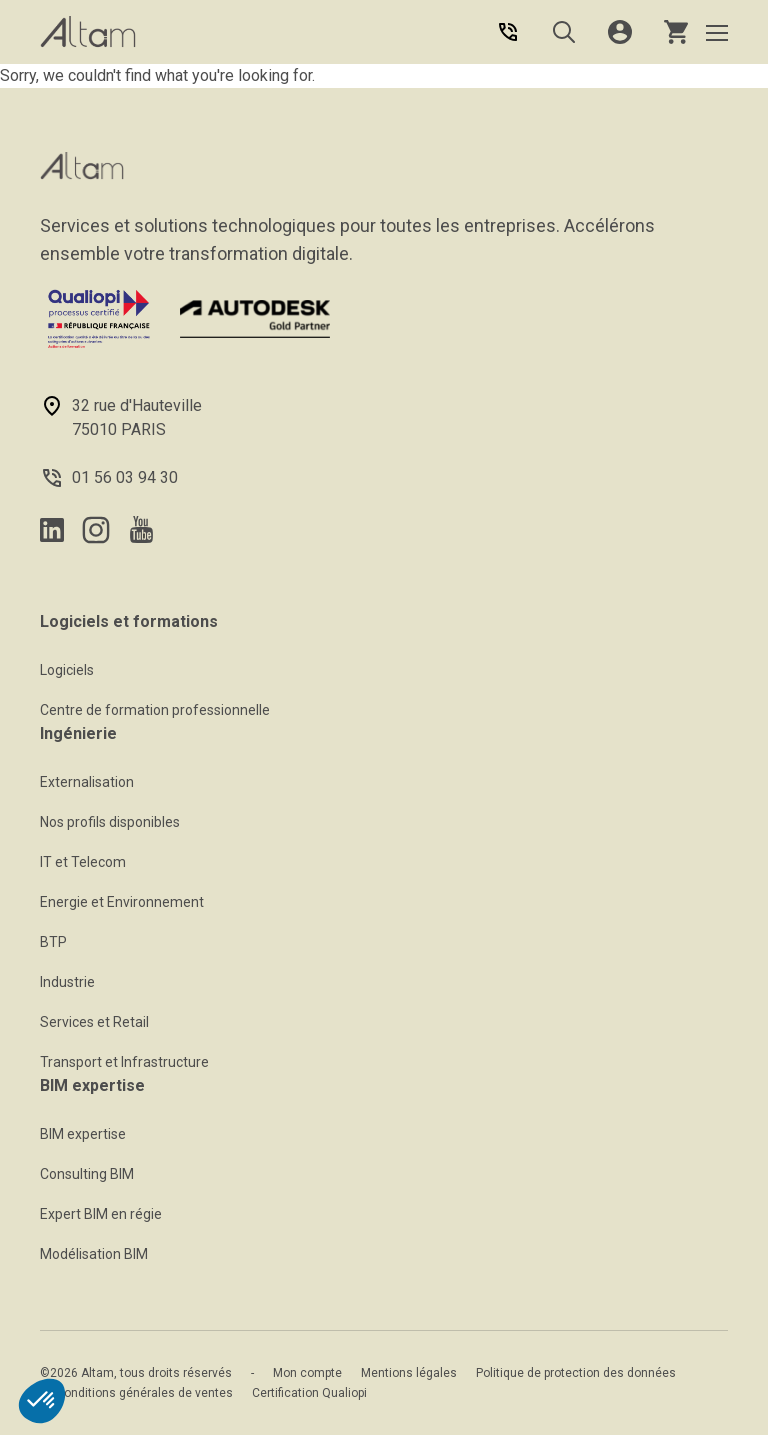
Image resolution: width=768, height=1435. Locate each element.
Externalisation (87, 782)
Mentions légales (409, 1373)
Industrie (67, 982)
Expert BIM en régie (101, 1214)
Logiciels (67, 670)
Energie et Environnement (122, 902)
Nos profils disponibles (110, 822)
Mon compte (307, 1373)
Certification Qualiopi (309, 1393)
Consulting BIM (87, 1174)
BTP (53, 942)
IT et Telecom (83, 862)
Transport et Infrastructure (124, 1062)
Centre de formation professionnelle (155, 710)
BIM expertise (83, 1134)
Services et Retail (94, 1022)
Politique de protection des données (576, 1373)
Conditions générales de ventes (144, 1393)
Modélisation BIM (94, 1254)
